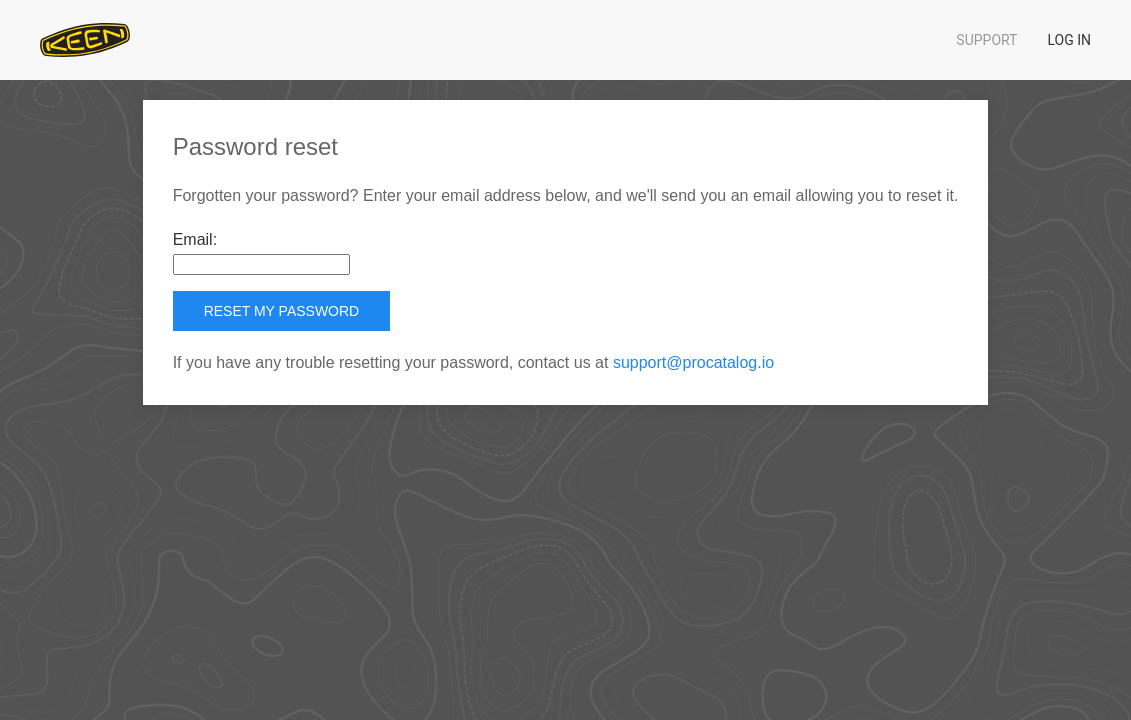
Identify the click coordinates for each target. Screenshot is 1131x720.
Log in (1069, 40)
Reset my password (282, 311)
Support (986, 40)
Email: (195, 239)
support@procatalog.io (693, 362)
